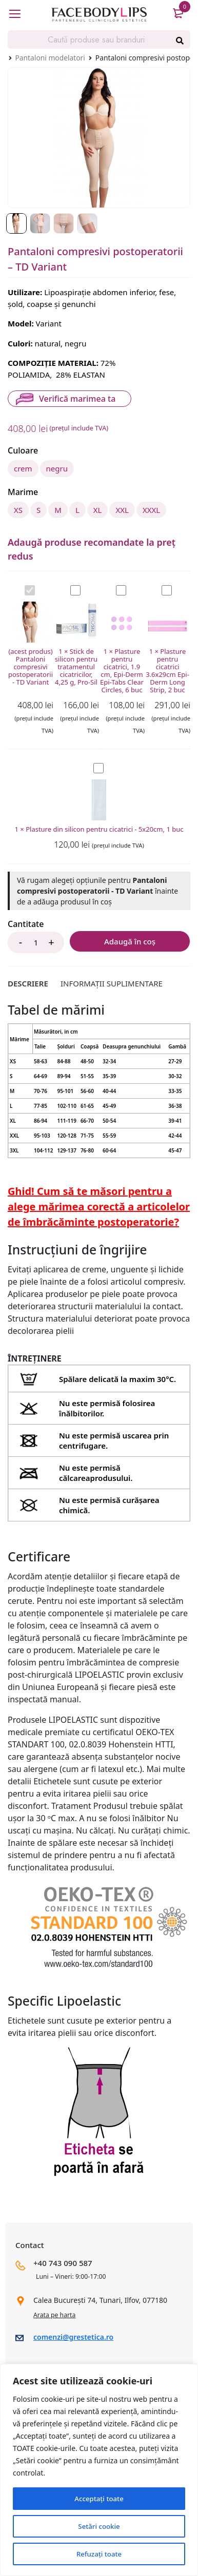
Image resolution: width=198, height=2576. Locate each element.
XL (97, 511)
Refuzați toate (99, 2554)
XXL (121, 511)
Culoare (23, 451)
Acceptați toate (99, 2498)
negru (57, 468)
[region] (99, 2470)
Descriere (28, 985)
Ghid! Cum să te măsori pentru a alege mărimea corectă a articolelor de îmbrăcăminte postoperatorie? (99, 1208)
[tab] (28, 985)
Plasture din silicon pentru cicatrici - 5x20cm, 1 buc (93, 765)
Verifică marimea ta (77, 398)
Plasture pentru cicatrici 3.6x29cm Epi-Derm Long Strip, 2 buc (167, 672)
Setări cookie (99, 2526)
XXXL (151, 511)
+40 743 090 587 (62, 2265)
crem (23, 468)
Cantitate (26, 926)
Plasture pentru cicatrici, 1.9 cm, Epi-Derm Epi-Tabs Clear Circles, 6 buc (122, 672)
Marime (23, 493)
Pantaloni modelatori (50, 58)
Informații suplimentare (112, 985)
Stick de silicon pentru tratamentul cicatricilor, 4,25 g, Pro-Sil (70, 587)
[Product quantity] (36, 944)
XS (18, 511)
